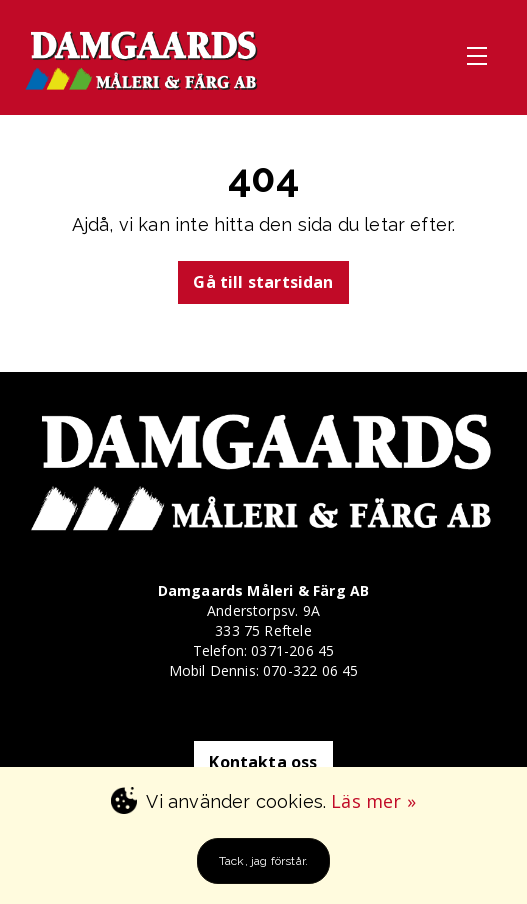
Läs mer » (373, 801)
